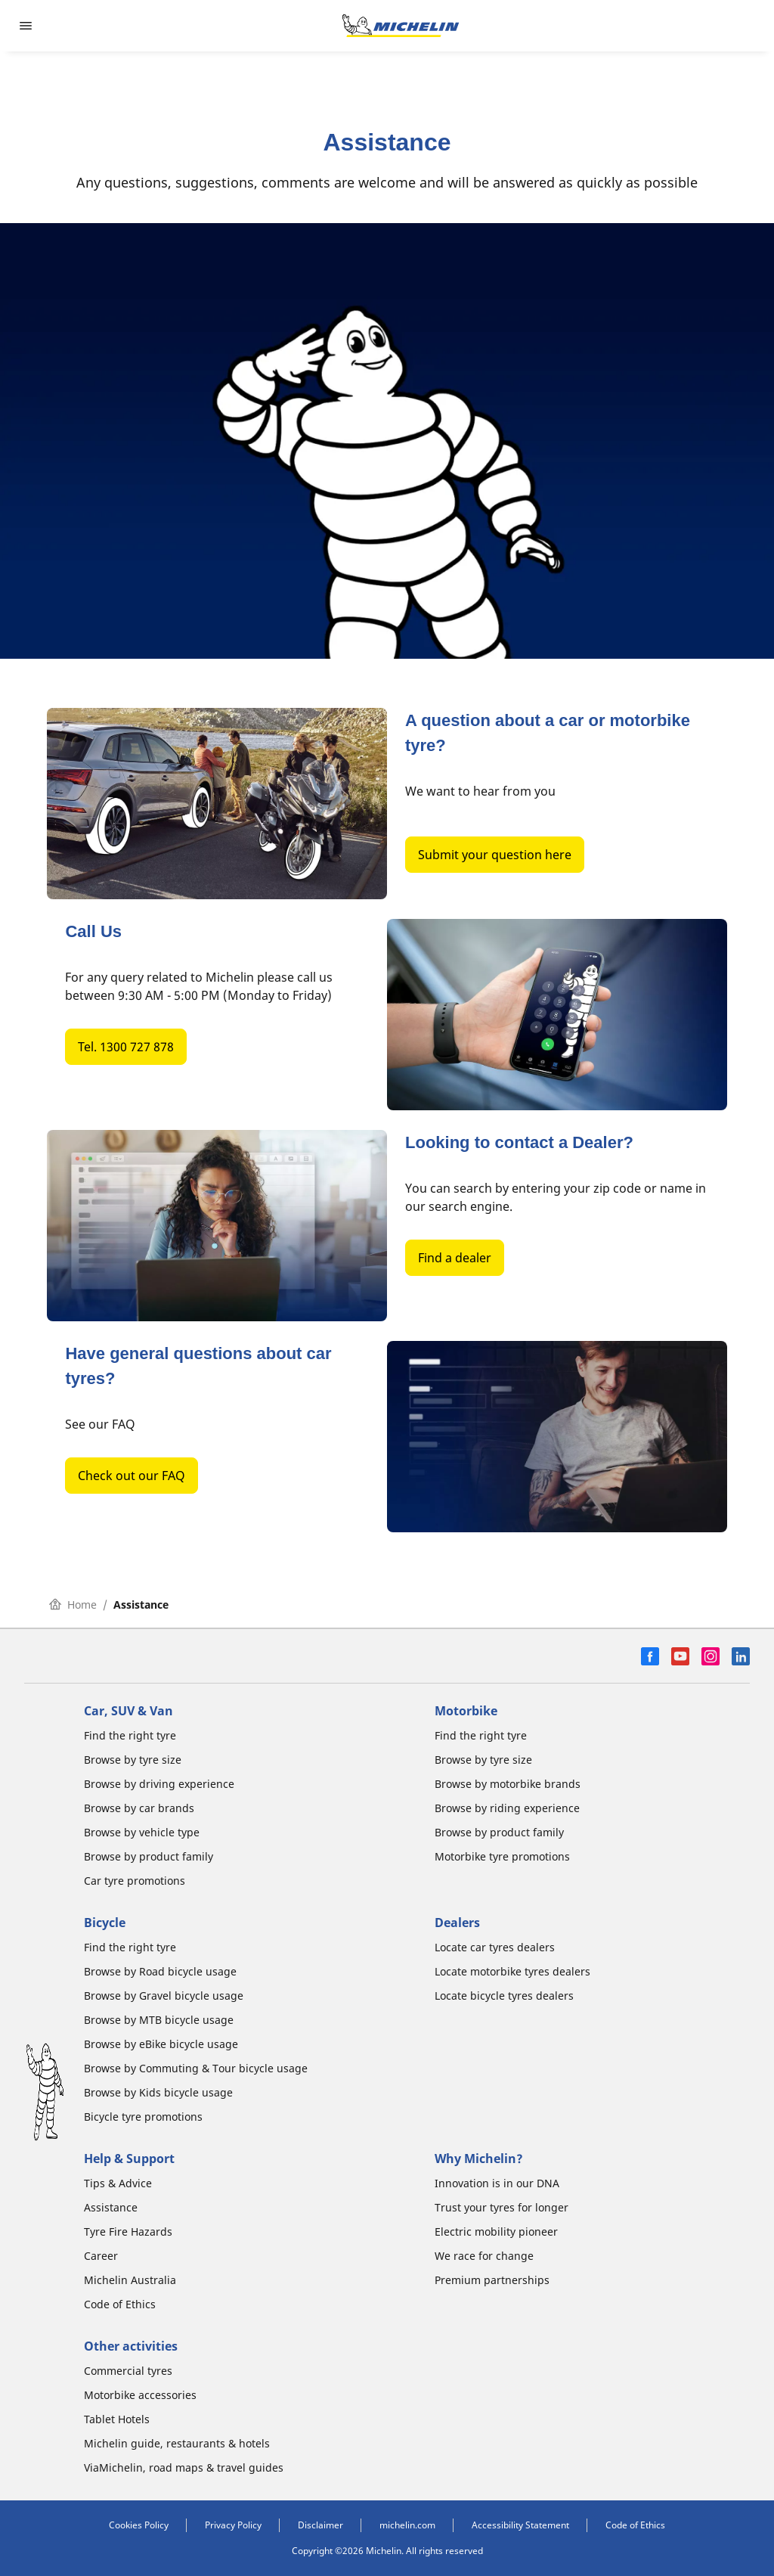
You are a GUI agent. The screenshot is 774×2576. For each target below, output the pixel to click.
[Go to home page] (400, 25)
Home (73, 1604)
